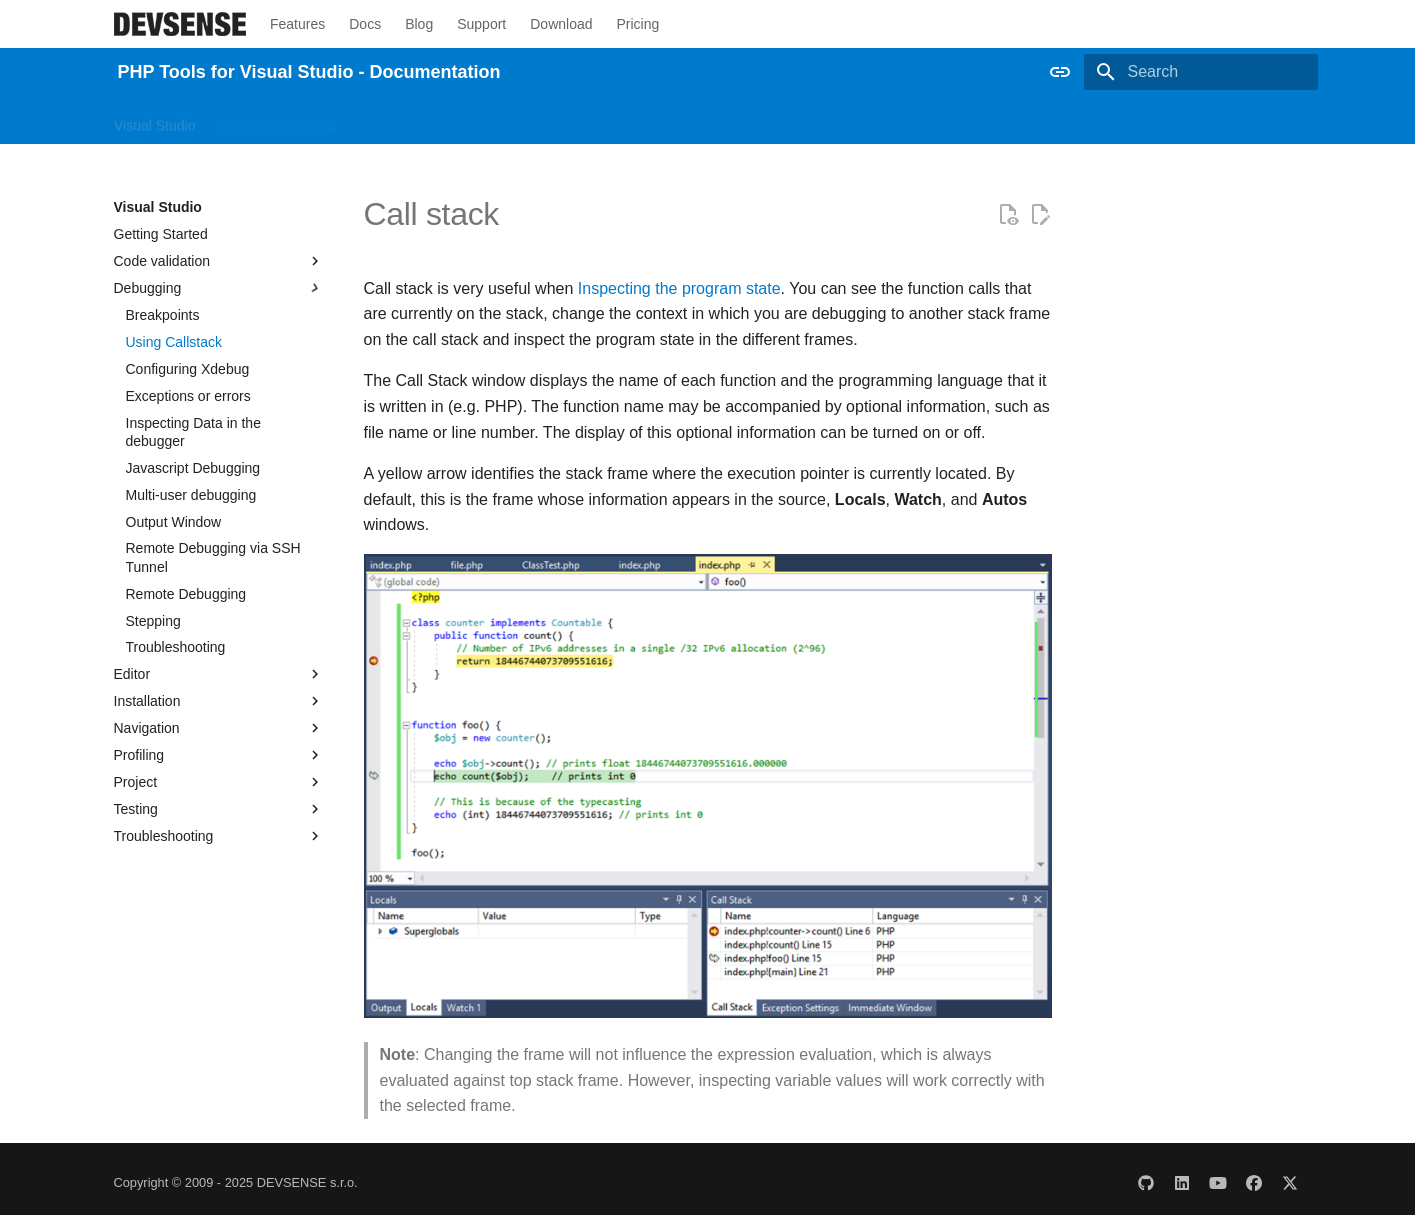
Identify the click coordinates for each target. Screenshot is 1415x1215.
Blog (419, 24)
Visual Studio (154, 121)
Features (297, 24)
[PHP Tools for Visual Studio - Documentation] (180, 24)
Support (481, 24)
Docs (365, 24)
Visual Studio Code (278, 121)
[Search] (1201, 72)
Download (561, 24)
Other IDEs (396, 121)
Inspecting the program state (679, 288)
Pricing (637, 24)
